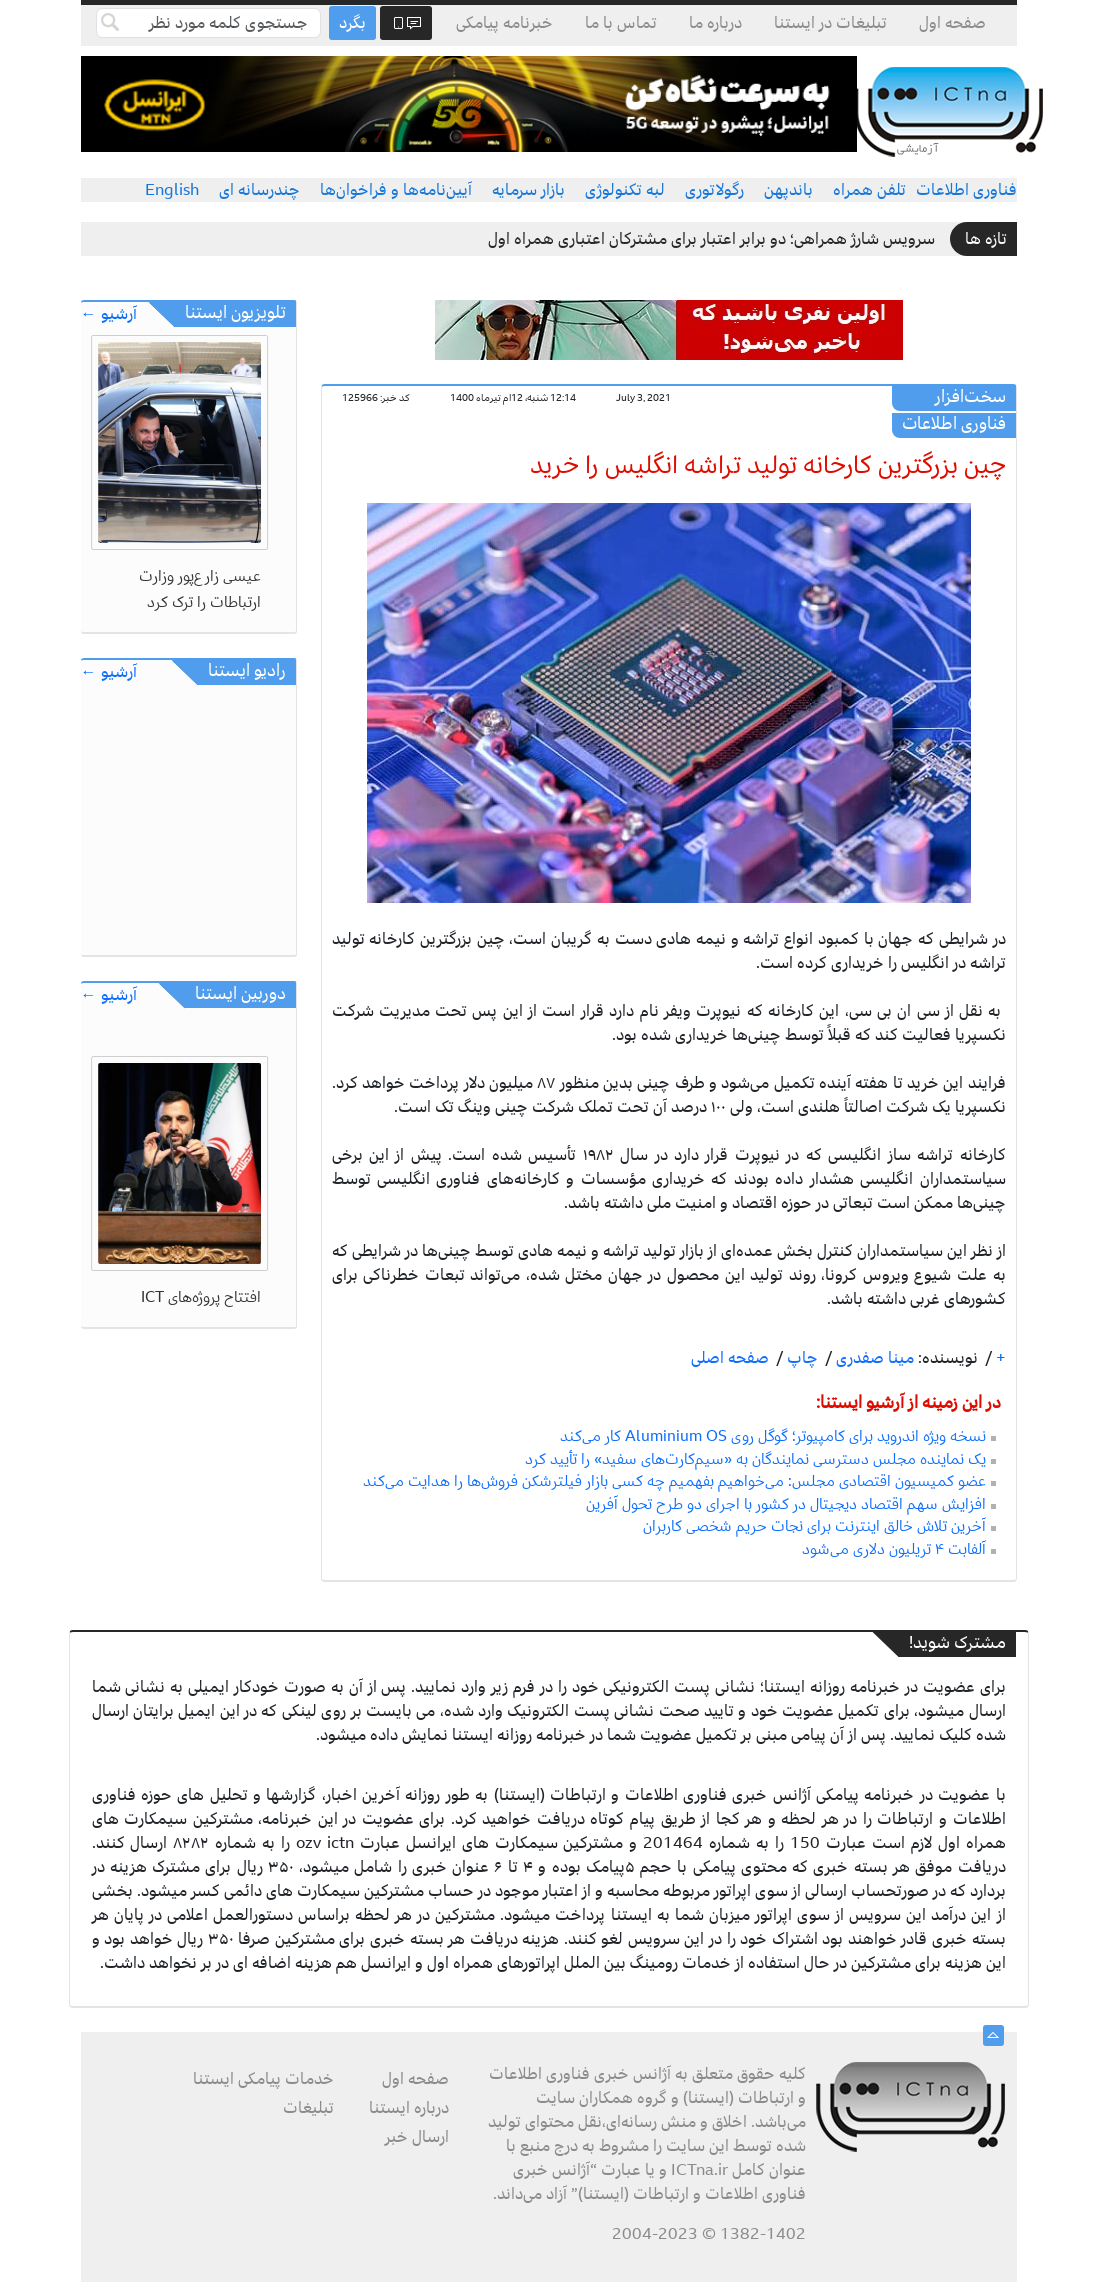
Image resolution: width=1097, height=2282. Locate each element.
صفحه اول (952, 23)
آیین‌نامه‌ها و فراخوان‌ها (396, 190)
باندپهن (788, 190)
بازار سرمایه (528, 190)
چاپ (800, 1358)
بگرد (352, 23)
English (172, 190)
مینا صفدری (873, 1358)
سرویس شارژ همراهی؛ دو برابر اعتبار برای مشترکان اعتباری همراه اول (711, 239)
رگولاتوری (714, 190)
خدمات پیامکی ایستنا (263, 2079)
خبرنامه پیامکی (504, 23)
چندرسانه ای (259, 190)
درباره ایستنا (409, 2108)
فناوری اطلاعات (966, 190)
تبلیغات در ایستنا (830, 23)
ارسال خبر (417, 2137)
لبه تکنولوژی (625, 190)
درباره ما (715, 23)
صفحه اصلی (730, 1358)
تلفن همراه (869, 190)
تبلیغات (308, 2108)
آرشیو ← (109, 314)
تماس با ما (621, 23)
